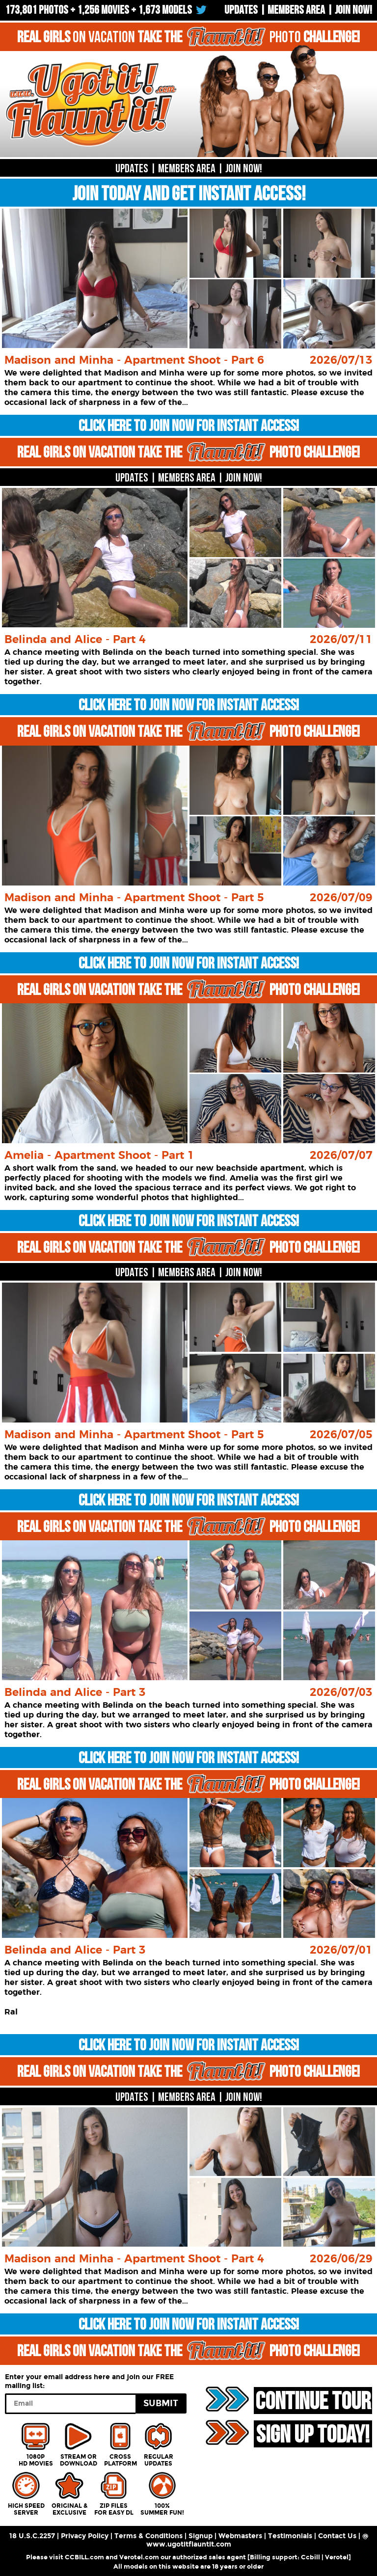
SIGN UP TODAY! (312, 2434)
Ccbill (310, 2557)
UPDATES (241, 10)
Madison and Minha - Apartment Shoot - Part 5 (134, 897)
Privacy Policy (84, 2536)
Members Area (296, 10)
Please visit (45, 2557)
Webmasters (240, 2536)
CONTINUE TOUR (312, 2400)
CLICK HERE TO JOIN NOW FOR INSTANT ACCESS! (189, 426)
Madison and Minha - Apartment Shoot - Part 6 (134, 360)
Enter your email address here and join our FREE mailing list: (89, 2381)
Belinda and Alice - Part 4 (75, 639)
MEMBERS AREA (186, 168)
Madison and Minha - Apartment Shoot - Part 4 (134, 2259)
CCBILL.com (84, 2557)
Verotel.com (139, 2557)
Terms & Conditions (148, 2536)
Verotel (337, 2557)
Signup (200, 2536)
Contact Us (337, 2536)
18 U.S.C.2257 (32, 2536)
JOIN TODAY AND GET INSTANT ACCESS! (188, 194)
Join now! (353, 10)
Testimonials (290, 2536)
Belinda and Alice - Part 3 (75, 1692)
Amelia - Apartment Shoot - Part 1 (99, 1155)
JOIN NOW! (244, 168)
